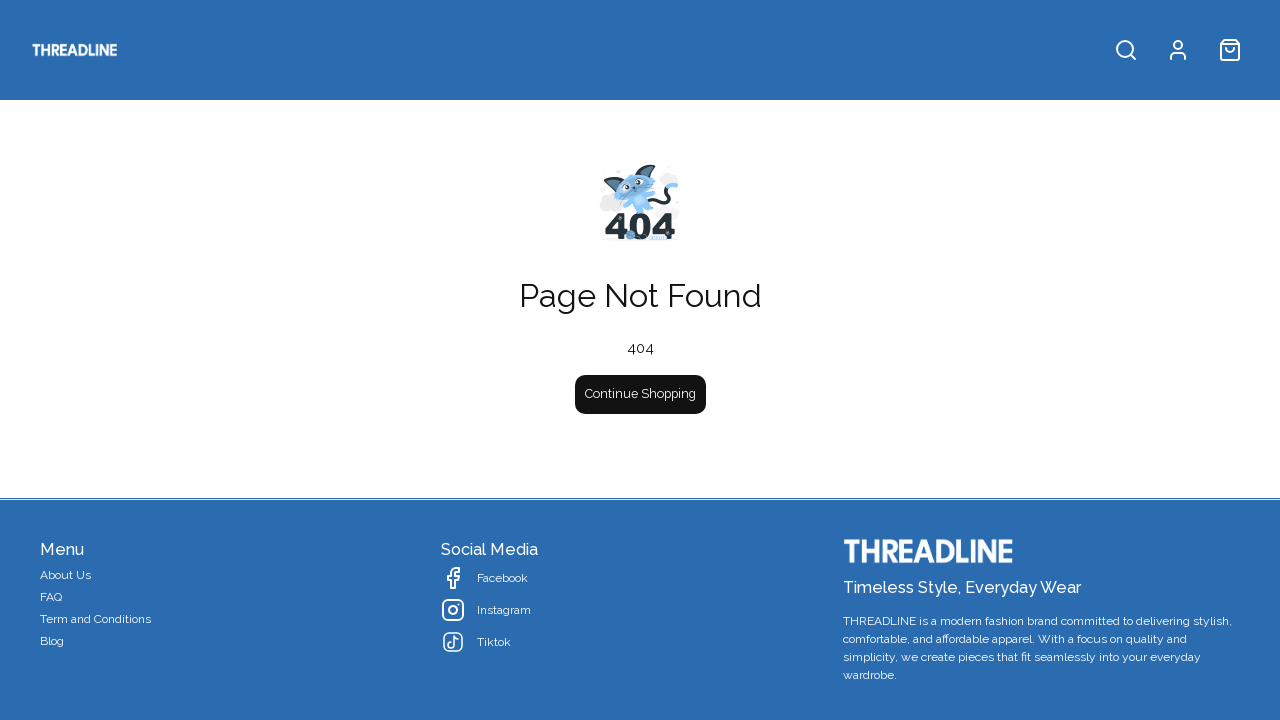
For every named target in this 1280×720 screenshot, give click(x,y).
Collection (301, 49)
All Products (182, 49)
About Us (65, 575)
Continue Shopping (640, 393)
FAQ (51, 597)
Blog (52, 641)
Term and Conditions (95, 619)
